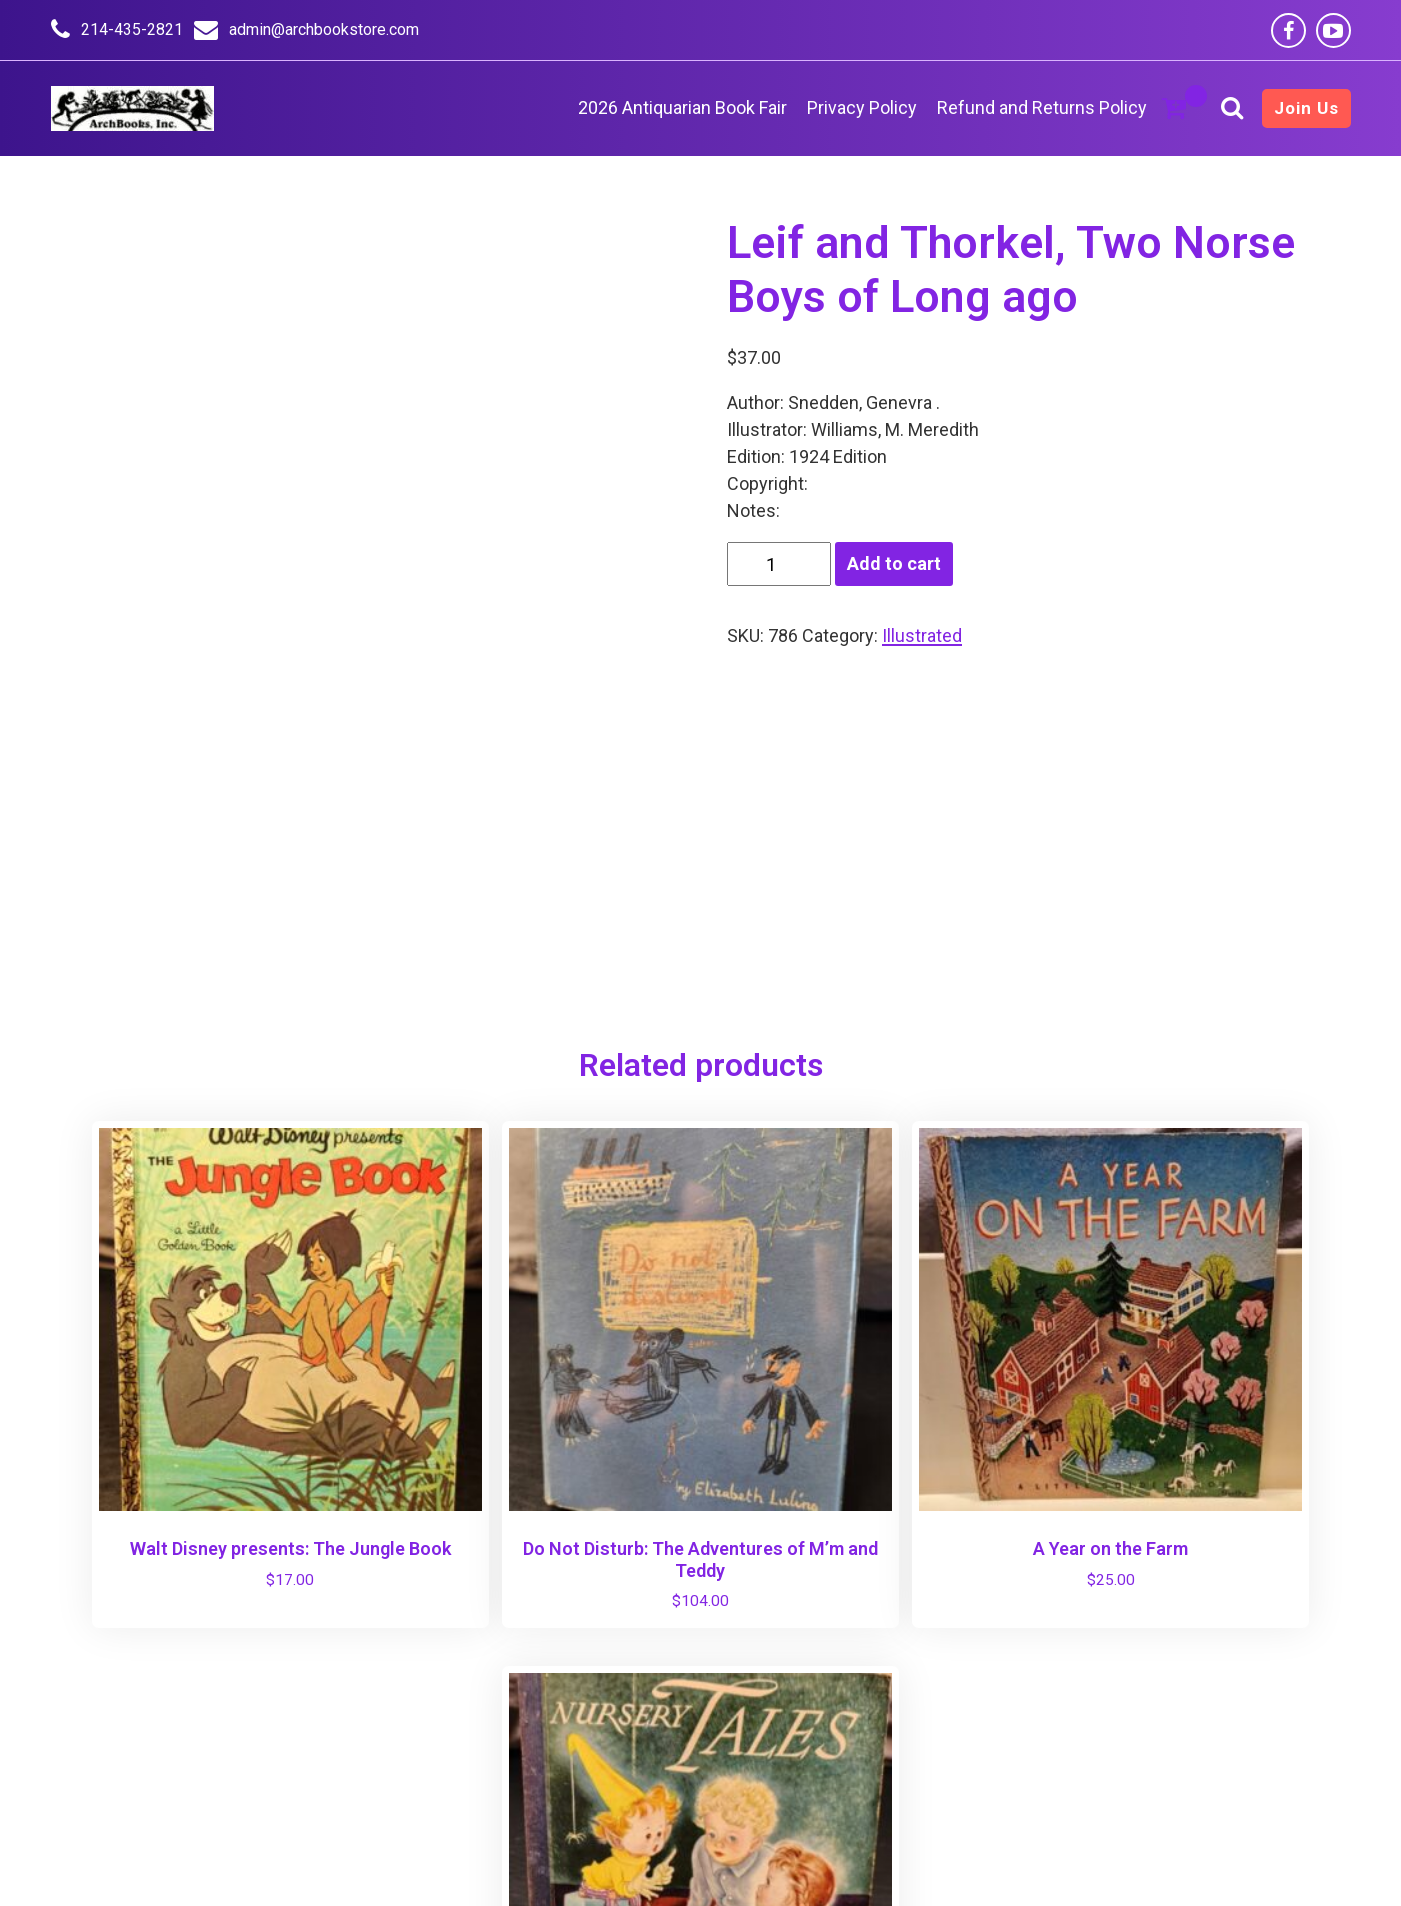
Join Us (1306, 108)
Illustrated (922, 635)
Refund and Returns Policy (1042, 107)
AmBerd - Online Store (681, 1865)
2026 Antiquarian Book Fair (682, 107)
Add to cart (894, 563)
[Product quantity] (779, 564)
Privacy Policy (862, 107)
